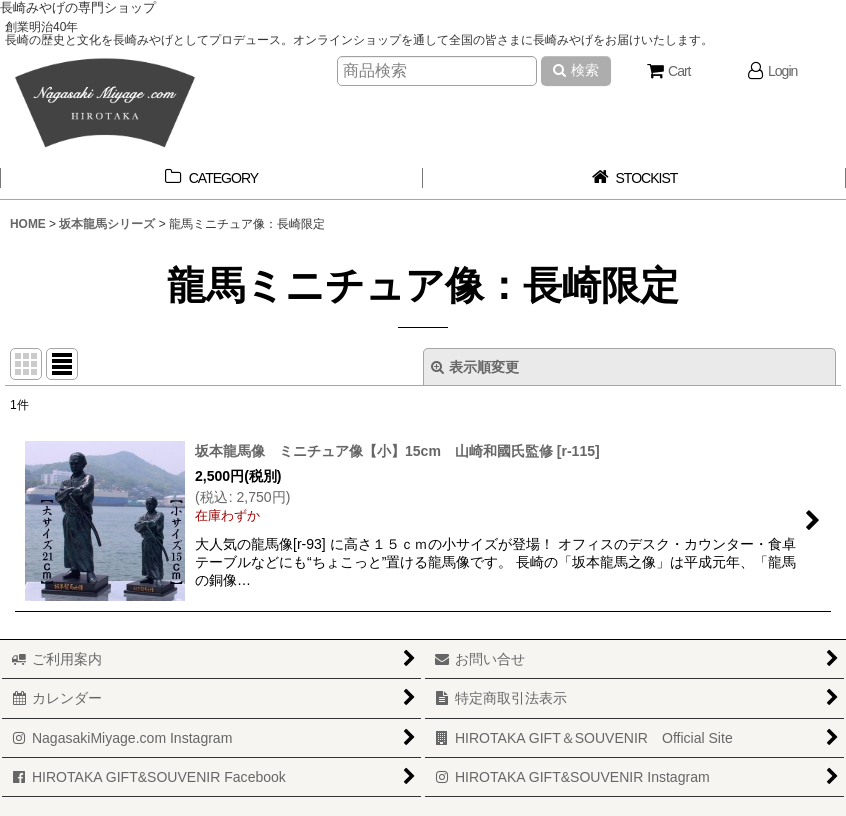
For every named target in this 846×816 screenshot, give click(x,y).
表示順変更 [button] (475, 367)
